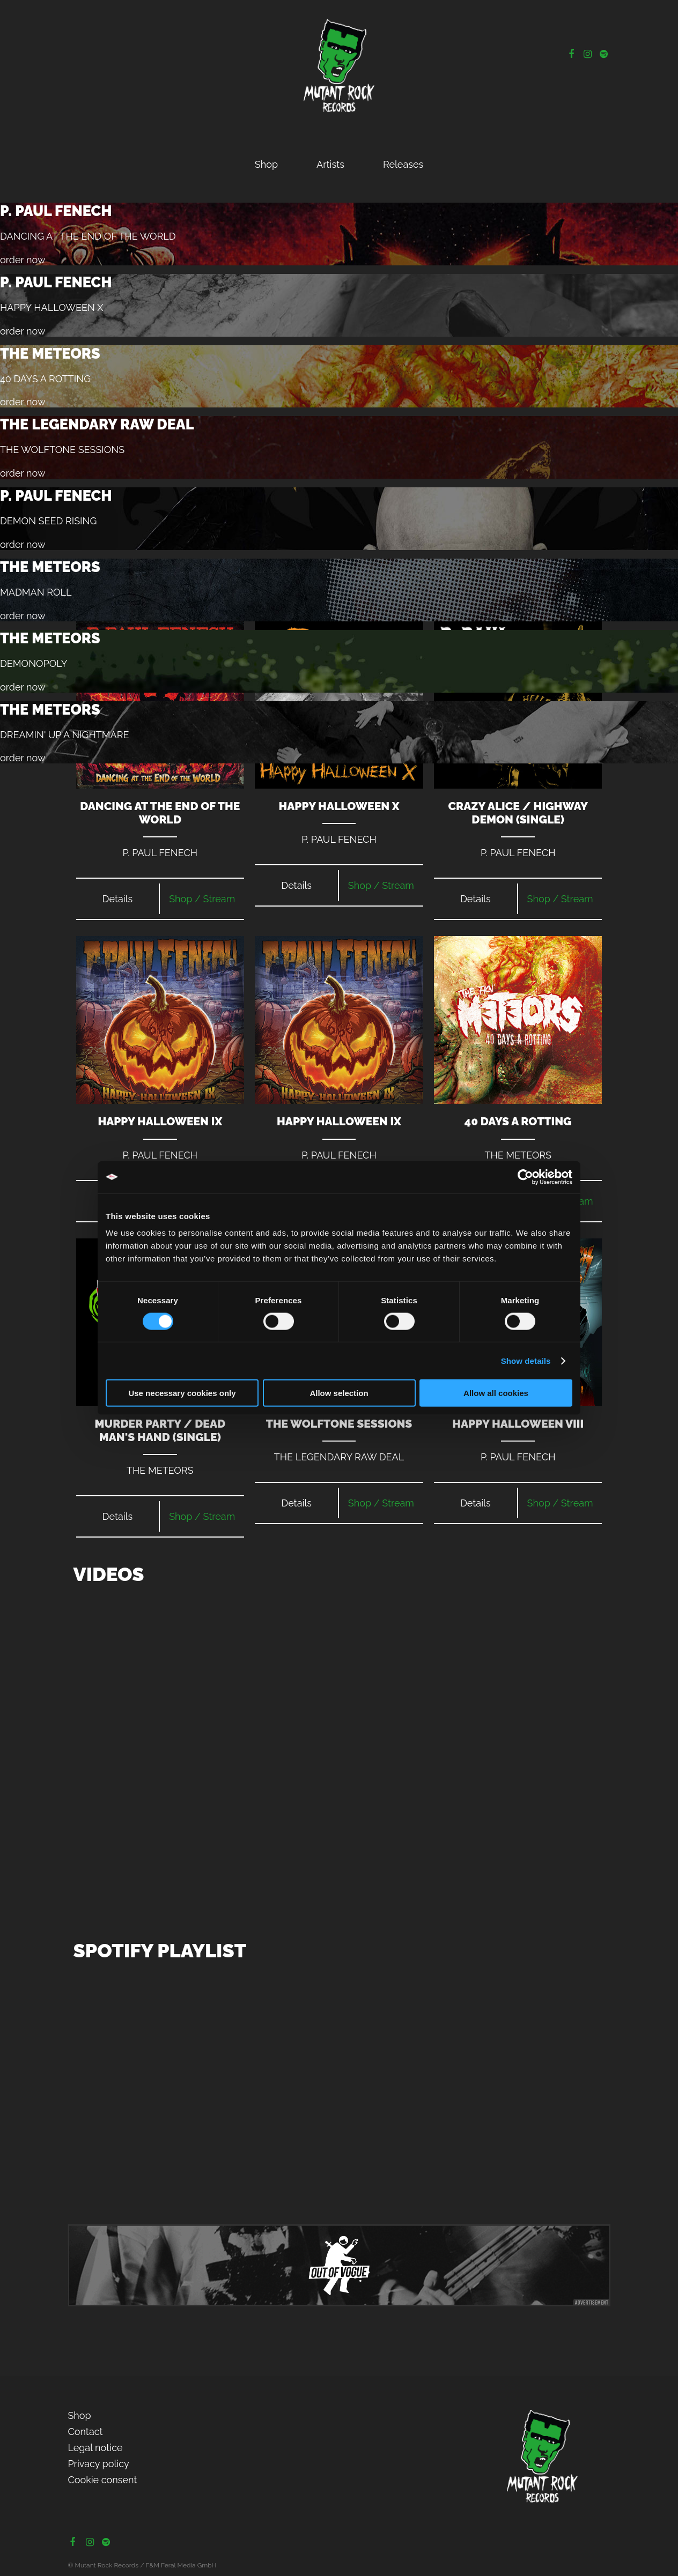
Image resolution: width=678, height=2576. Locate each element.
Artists (330, 164)
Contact (85, 2431)
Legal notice (95, 2447)
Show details (526, 1360)
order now (23, 259)
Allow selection (338, 1393)
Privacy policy (98, 2463)
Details (117, 898)
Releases (403, 164)
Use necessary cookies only (181, 1393)
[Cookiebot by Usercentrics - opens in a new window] (525, 1177)
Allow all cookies (495, 1393)
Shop (266, 164)
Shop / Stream (202, 898)
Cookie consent (102, 2479)
